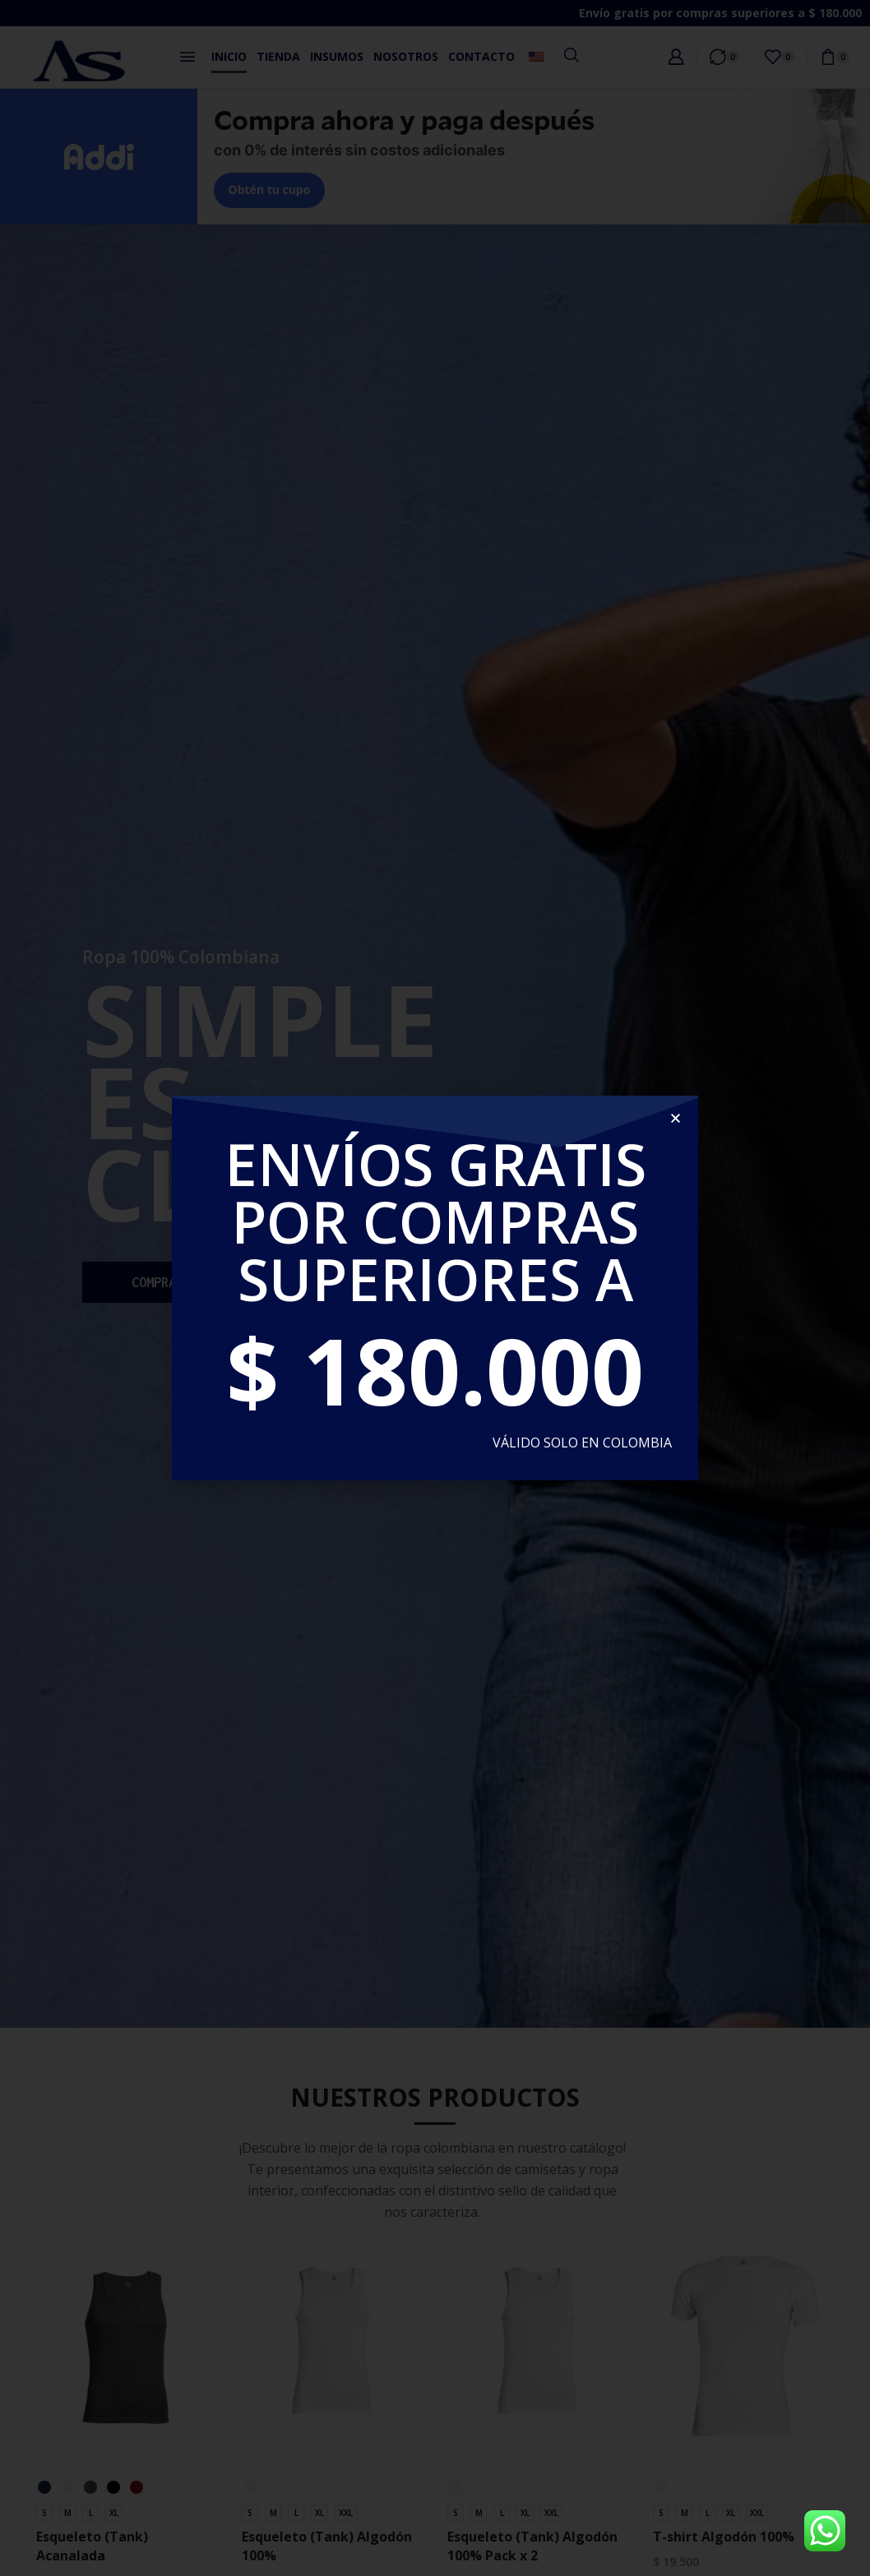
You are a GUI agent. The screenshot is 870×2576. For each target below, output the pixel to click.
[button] (675, 1118)
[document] (435, 1288)
